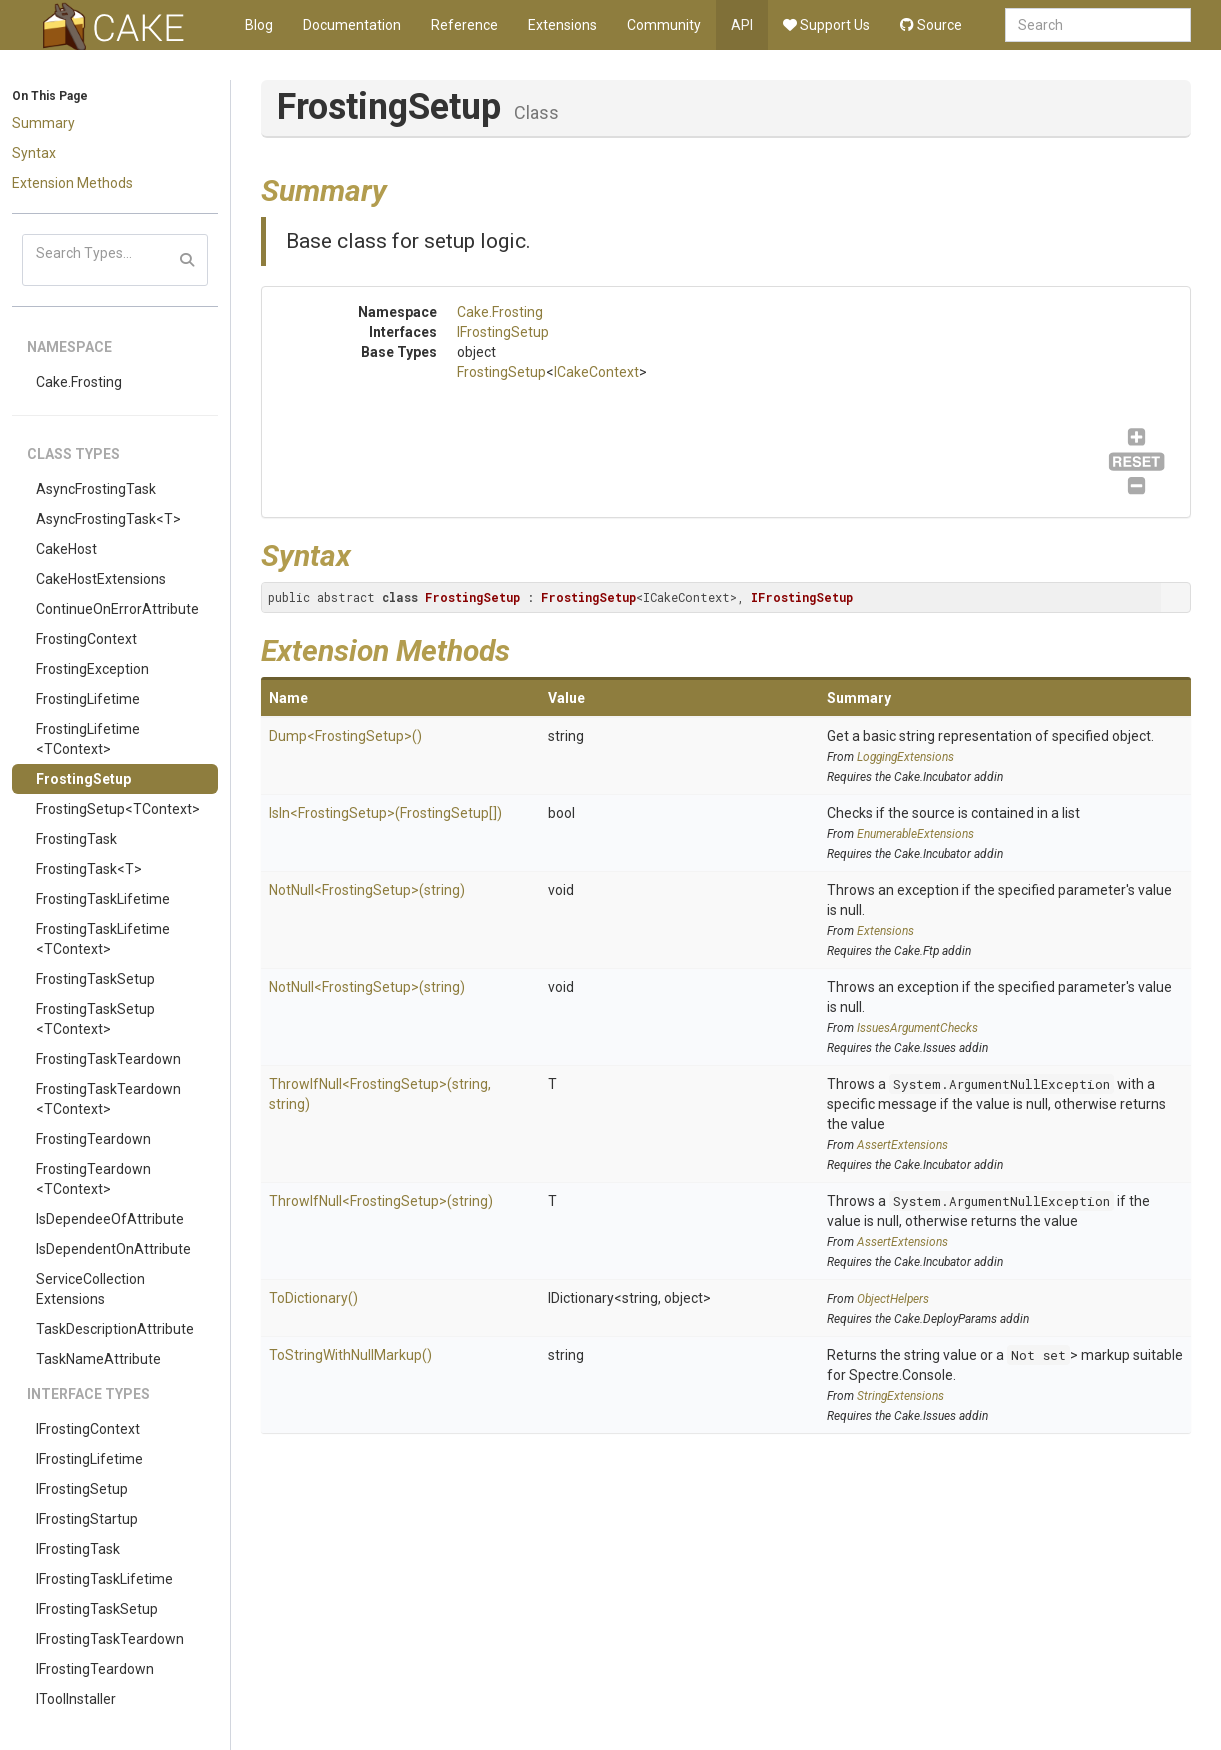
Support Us (826, 25)
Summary (43, 123)
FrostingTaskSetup (95, 979)
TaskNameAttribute (98, 1359)
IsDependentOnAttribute (113, 1249)
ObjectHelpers (893, 1299)
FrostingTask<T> (89, 869)
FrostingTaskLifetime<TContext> (103, 939)
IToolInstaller (76, 1699)
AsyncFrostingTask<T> (108, 519)
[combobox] (1098, 25)
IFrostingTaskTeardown (110, 1639)
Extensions (562, 25)
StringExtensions (900, 1396)
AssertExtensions (902, 1145)
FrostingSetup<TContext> (118, 809)
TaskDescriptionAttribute (115, 1329)
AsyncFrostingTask (96, 489)
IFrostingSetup (82, 1489)
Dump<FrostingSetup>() (345, 736)
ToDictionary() (313, 1298)
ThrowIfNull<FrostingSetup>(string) (381, 1201)
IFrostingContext (88, 1429)
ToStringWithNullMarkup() (350, 1355)
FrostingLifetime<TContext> (88, 739)
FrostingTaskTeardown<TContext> (108, 1099)
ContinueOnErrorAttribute (117, 609)
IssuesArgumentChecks (917, 1028)
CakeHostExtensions (101, 579)
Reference (464, 25)
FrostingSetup (83, 779)
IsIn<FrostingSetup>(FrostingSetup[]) (385, 813)
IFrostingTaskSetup (97, 1609)
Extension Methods (72, 183)
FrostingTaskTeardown (108, 1059)
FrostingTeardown (93, 1139)
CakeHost (66, 549)
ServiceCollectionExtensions (90, 1289)
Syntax (34, 153)
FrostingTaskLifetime (103, 899)
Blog (259, 25)
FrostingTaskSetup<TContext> (95, 1019)
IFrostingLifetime (89, 1459)
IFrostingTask (78, 1549)
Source (931, 25)
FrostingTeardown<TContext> (93, 1179)
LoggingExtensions (905, 757)
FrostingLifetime (88, 699)
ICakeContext (596, 372)
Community (664, 25)
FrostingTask (76, 839)
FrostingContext (86, 639)
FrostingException (92, 669)
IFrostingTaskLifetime (104, 1579)
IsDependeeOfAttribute (110, 1219)
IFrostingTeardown (95, 1669)
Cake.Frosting (79, 382)
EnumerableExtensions (915, 834)
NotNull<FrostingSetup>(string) (367, 890)
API (742, 25)
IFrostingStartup (87, 1519)
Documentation (352, 25)
